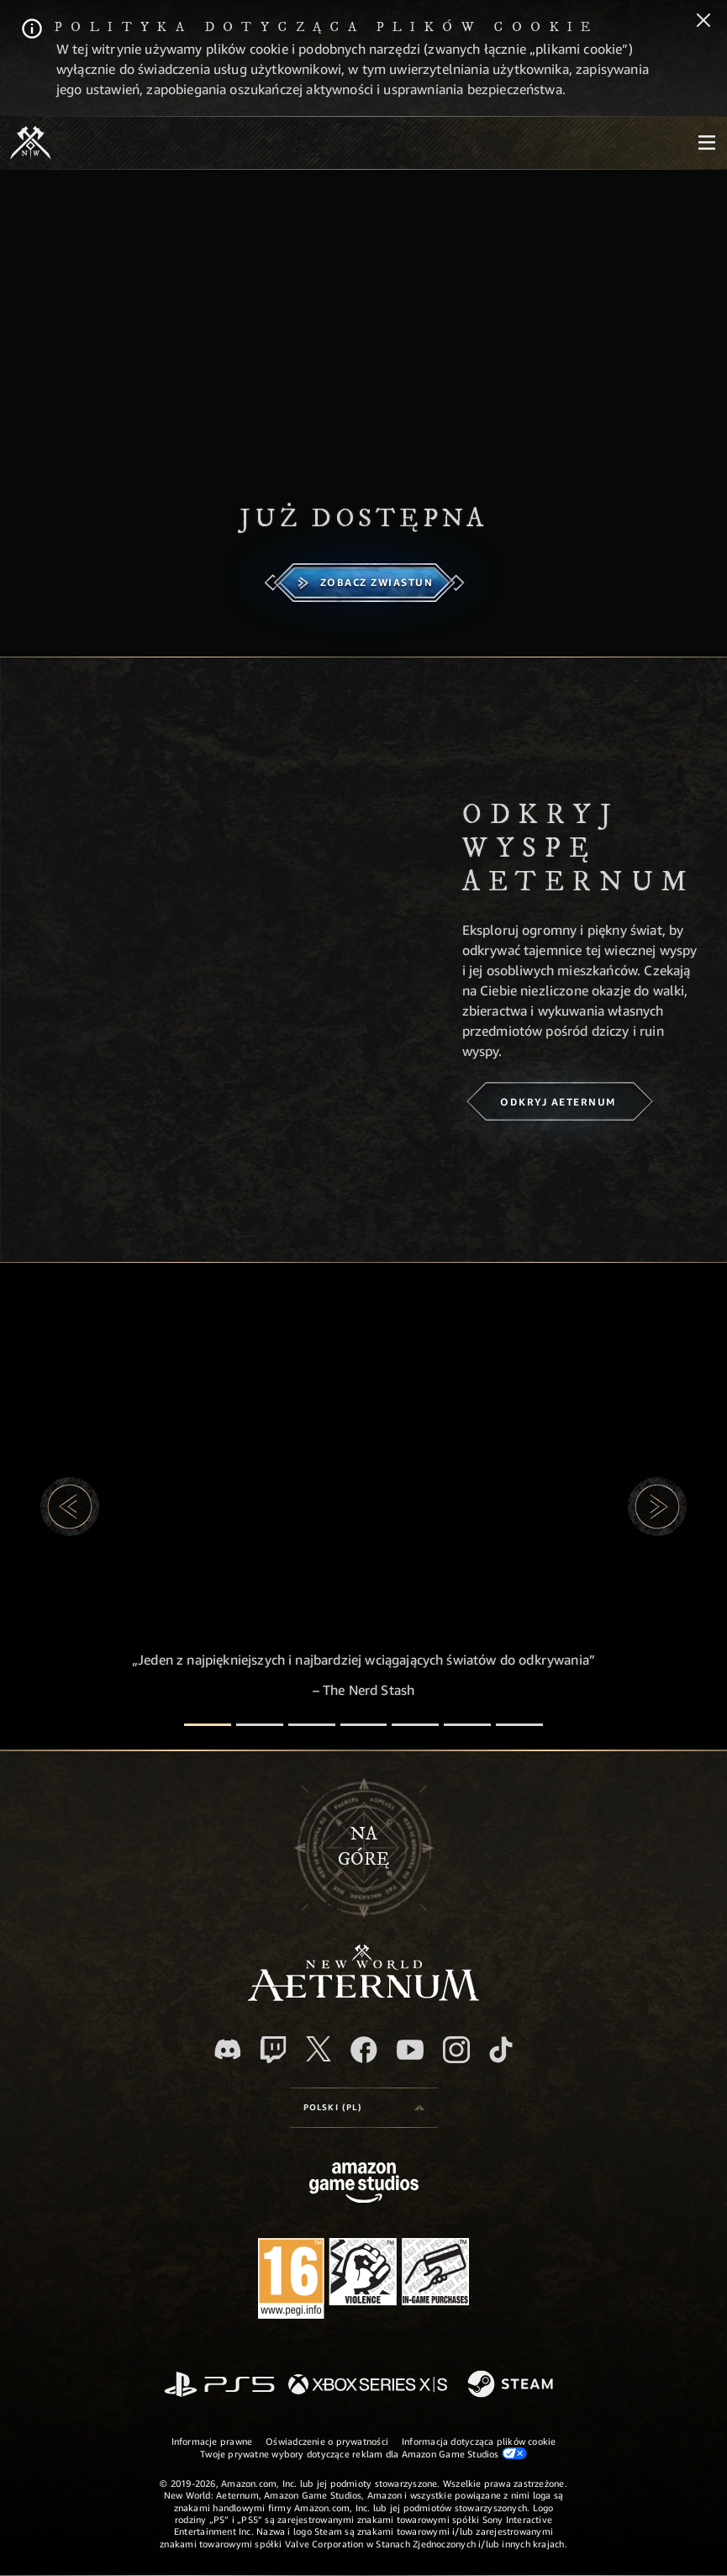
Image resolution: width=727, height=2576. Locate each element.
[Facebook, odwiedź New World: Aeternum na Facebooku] (363, 2049)
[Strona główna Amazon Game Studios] (364, 2184)
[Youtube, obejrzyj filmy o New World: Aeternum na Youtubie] (410, 2049)
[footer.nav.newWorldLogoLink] (363, 1996)
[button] (69, 1506)
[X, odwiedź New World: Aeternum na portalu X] (318, 2048)
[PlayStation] (219, 2385)
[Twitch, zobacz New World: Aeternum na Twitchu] (273, 2049)
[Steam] (512, 2385)
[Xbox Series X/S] (368, 2385)
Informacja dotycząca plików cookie (479, 2441)
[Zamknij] (703, 21)
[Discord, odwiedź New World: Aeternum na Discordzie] (227, 2049)
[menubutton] (707, 142)
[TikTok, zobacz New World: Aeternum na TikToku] (501, 2049)
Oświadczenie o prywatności (327, 2441)
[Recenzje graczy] (467, 1724)
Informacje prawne (212, 2441)
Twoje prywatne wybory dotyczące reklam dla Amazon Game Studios (363, 2453)
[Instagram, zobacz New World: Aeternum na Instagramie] (456, 2049)
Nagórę (363, 1847)
